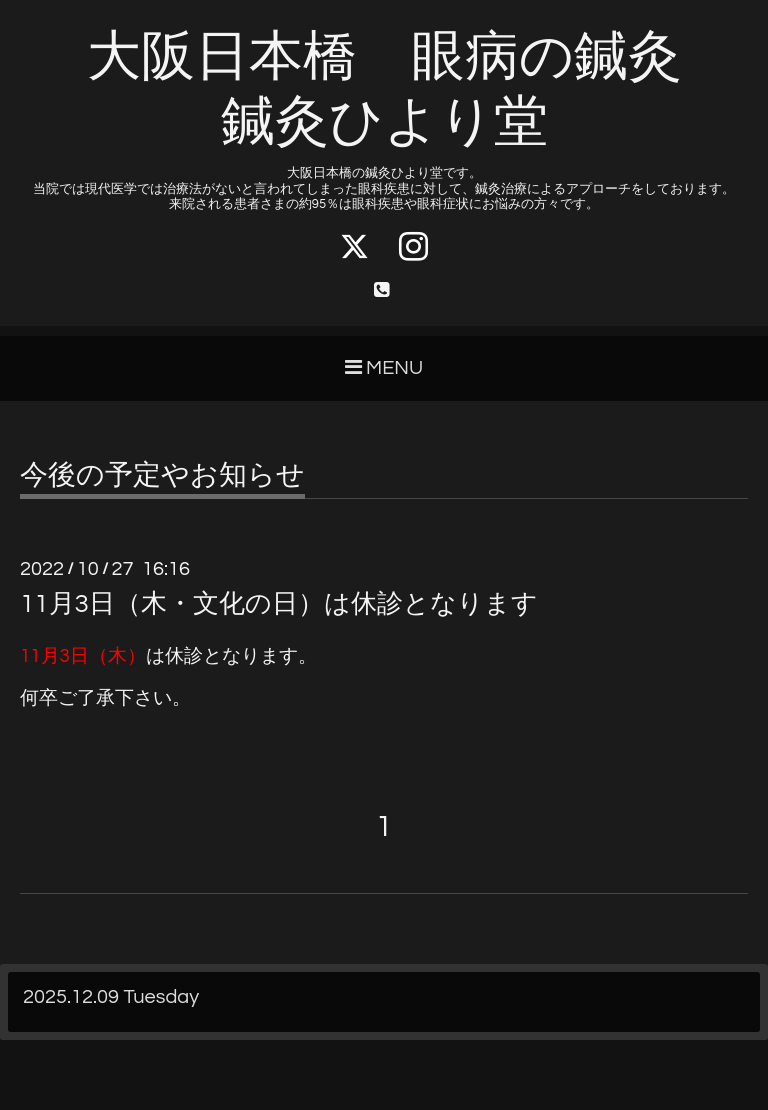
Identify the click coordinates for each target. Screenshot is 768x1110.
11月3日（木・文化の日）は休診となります (279, 604)
